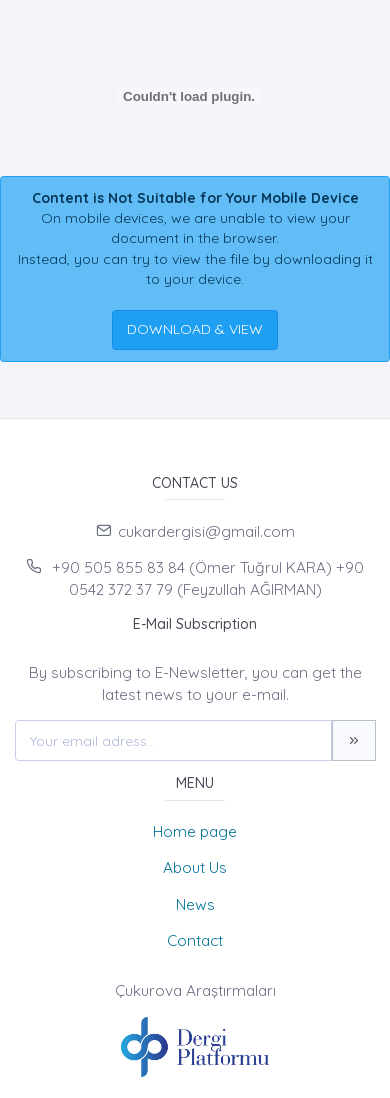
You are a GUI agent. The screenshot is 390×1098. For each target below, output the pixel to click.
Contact (195, 940)
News (195, 904)
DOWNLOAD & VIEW (195, 329)
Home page (195, 831)
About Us (195, 867)
